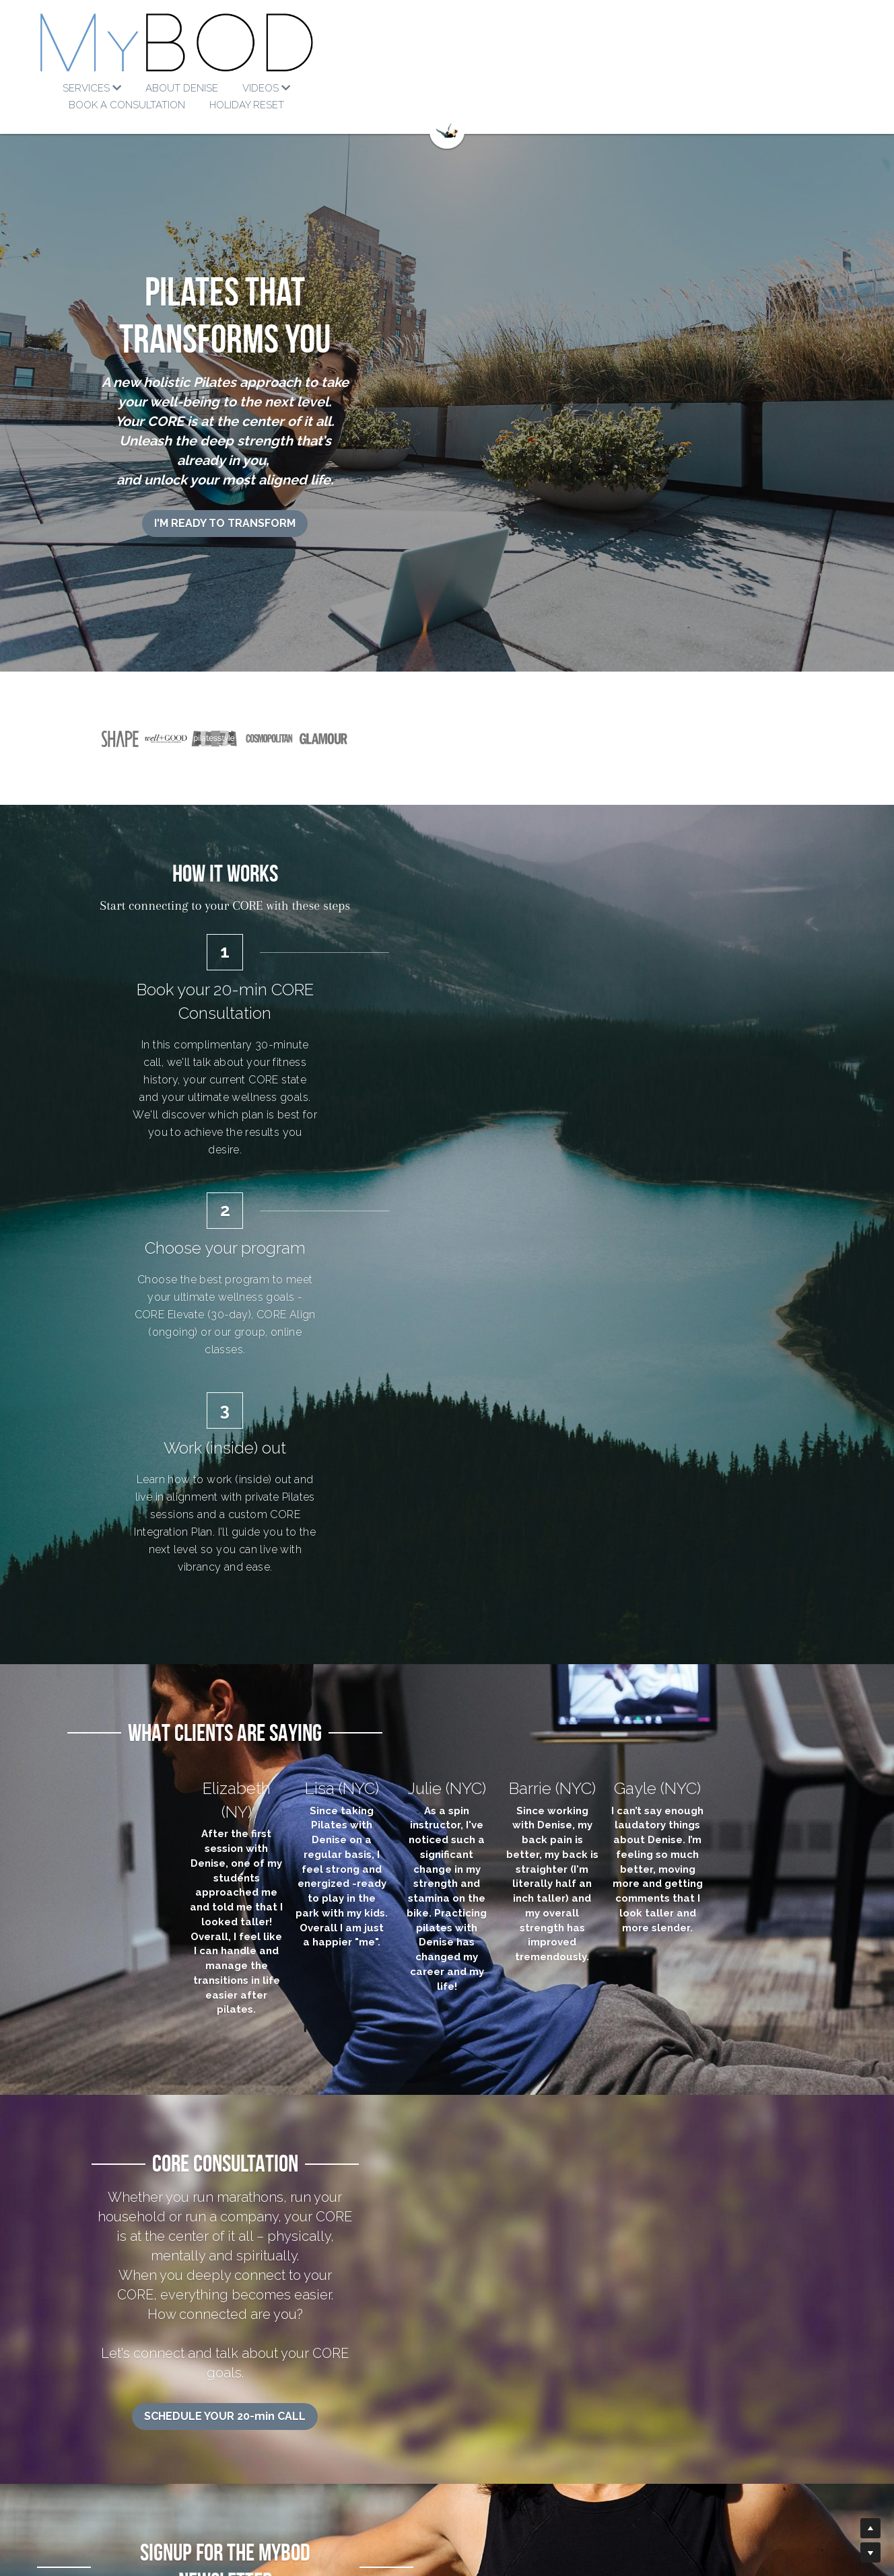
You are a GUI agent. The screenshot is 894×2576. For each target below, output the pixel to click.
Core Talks (300, 2461)
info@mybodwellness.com (511, 2447)
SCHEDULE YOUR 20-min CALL (447, 1786)
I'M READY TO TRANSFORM (447, 410)
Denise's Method (135, 2447)
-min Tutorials (312, 2447)
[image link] (446, 47)
